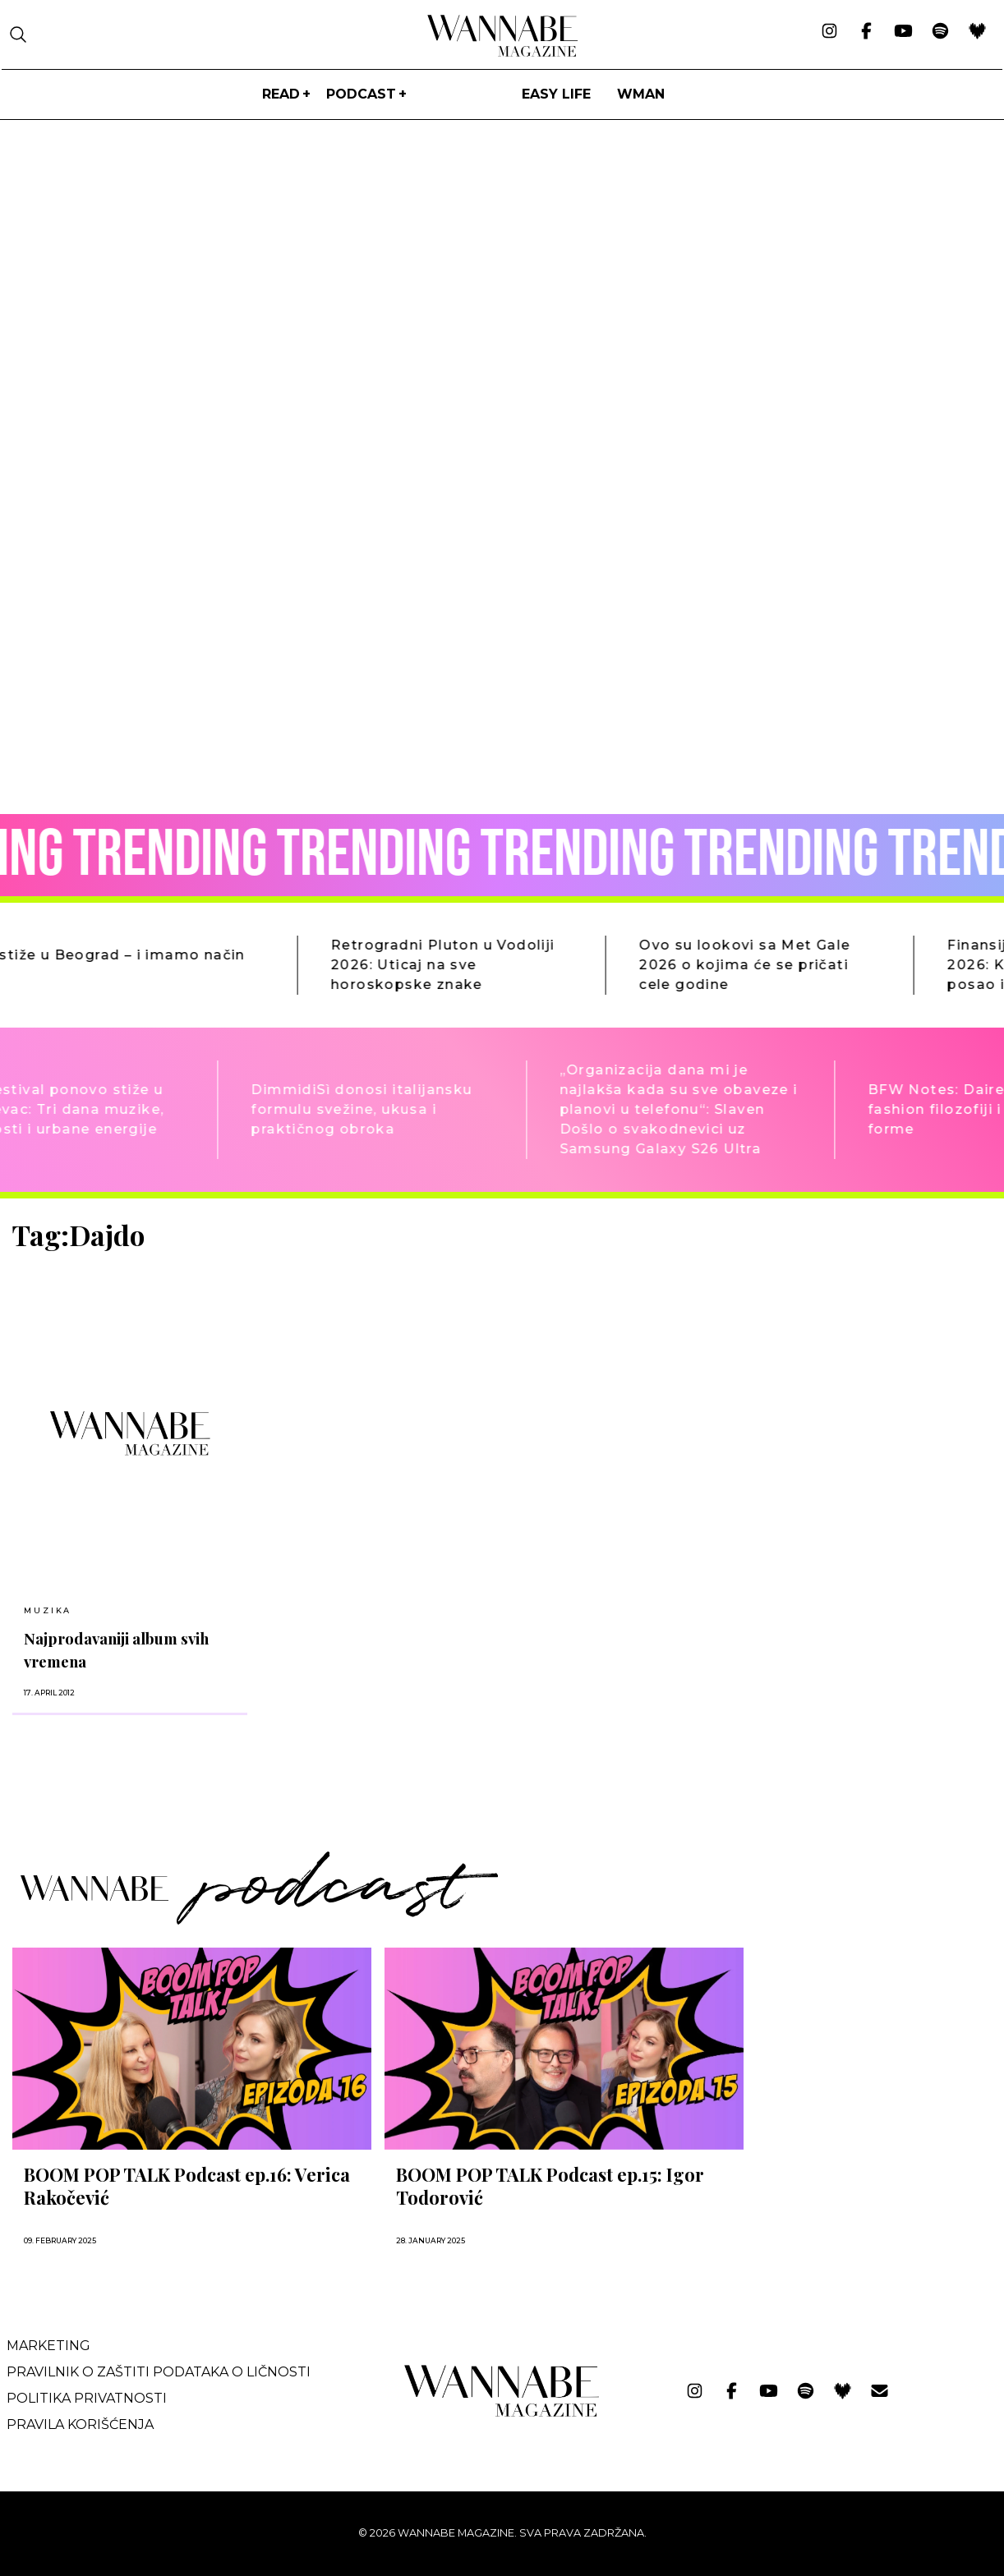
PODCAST (361, 94)
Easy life (556, 94)
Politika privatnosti (87, 2398)
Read (281, 94)
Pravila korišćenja (80, 2424)
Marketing (48, 2345)
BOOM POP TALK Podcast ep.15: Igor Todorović (550, 2186)
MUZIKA (47, 1610)
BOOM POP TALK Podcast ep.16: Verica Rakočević (187, 2186)
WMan (641, 94)
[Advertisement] (880, 1334)
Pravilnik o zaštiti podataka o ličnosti (159, 2372)
